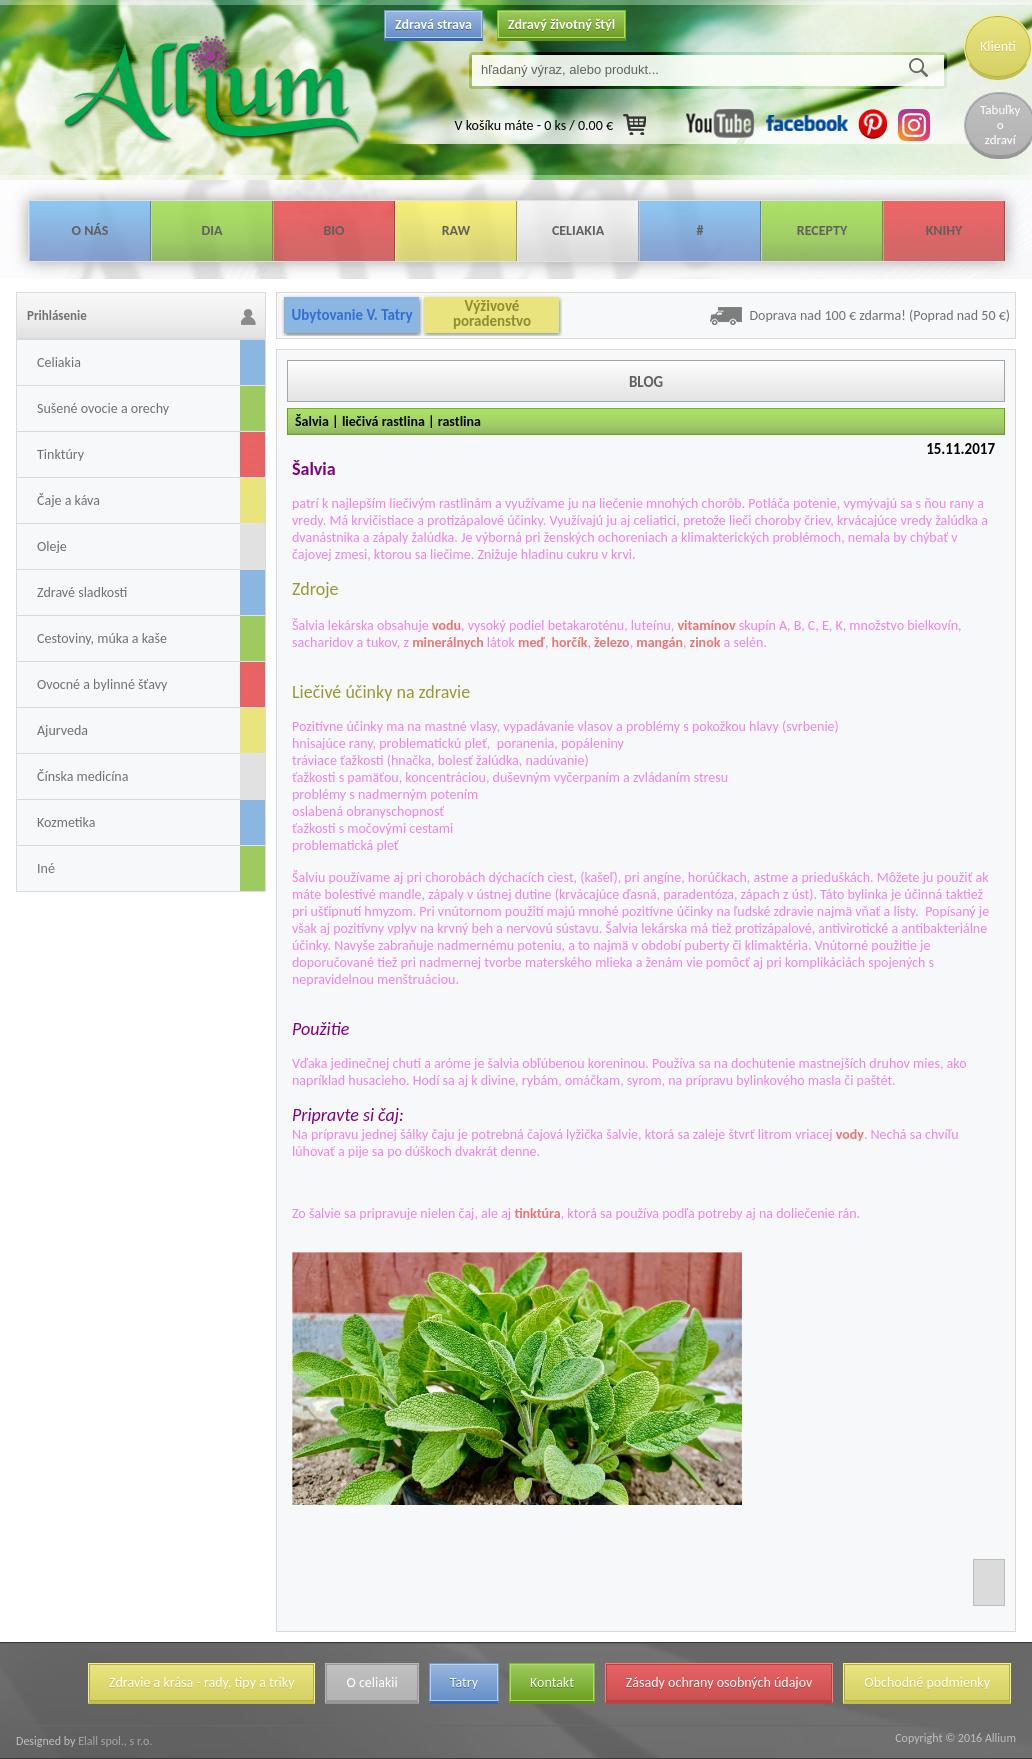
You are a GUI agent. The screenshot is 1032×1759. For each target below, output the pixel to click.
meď (531, 642)
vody (850, 1134)
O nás (90, 230)
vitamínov (707, 625)
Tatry (464, 1682)
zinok (705, 642)
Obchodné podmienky (927, 1682)
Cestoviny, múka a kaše (102, 638)
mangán (659, 642)
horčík (570, 642)
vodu (446, 625)
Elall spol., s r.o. (113, 1741)
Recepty (822, 230)
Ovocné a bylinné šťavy (102, 684)
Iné (46, 868)
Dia (211, 230)
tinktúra (537, 1213)
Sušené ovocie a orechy (103, 408)
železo (612, 642)
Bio (333, 230)
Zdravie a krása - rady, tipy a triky (201, 1682)
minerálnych (448, 642)
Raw (456, 230)
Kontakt (552, 1682)
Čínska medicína (82, 776)
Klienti (998, 46)
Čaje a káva (68, 500)
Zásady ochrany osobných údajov (719, 1682)
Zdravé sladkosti (82, 592)
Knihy (944, 230)
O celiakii (371, 1682)
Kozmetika (66, 822)
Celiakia (578, 230)
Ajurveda (62, 730)
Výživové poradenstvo (492, 314)
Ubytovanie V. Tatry (351, 315)
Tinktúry (60, 454)
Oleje (52, 546)
